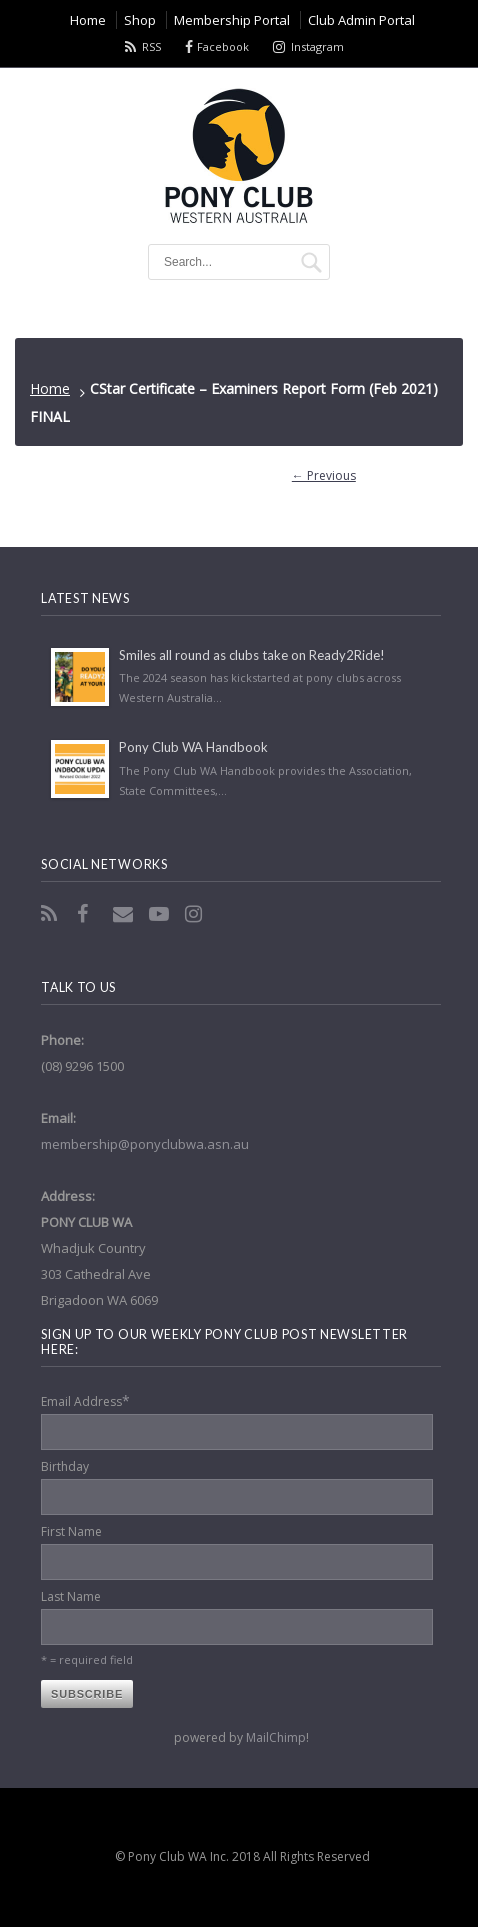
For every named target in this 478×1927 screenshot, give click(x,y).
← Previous (324, 475)
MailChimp (276, 1737)
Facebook (223, 46)
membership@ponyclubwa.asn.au (145, 1144)
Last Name (71, 1596)
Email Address (85, 1400)
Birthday (65, 1466)
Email (125, 914)
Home (50, 388)
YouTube (161, 914)
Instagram (317, 46)
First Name (71, 1531)
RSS (151, 46)
